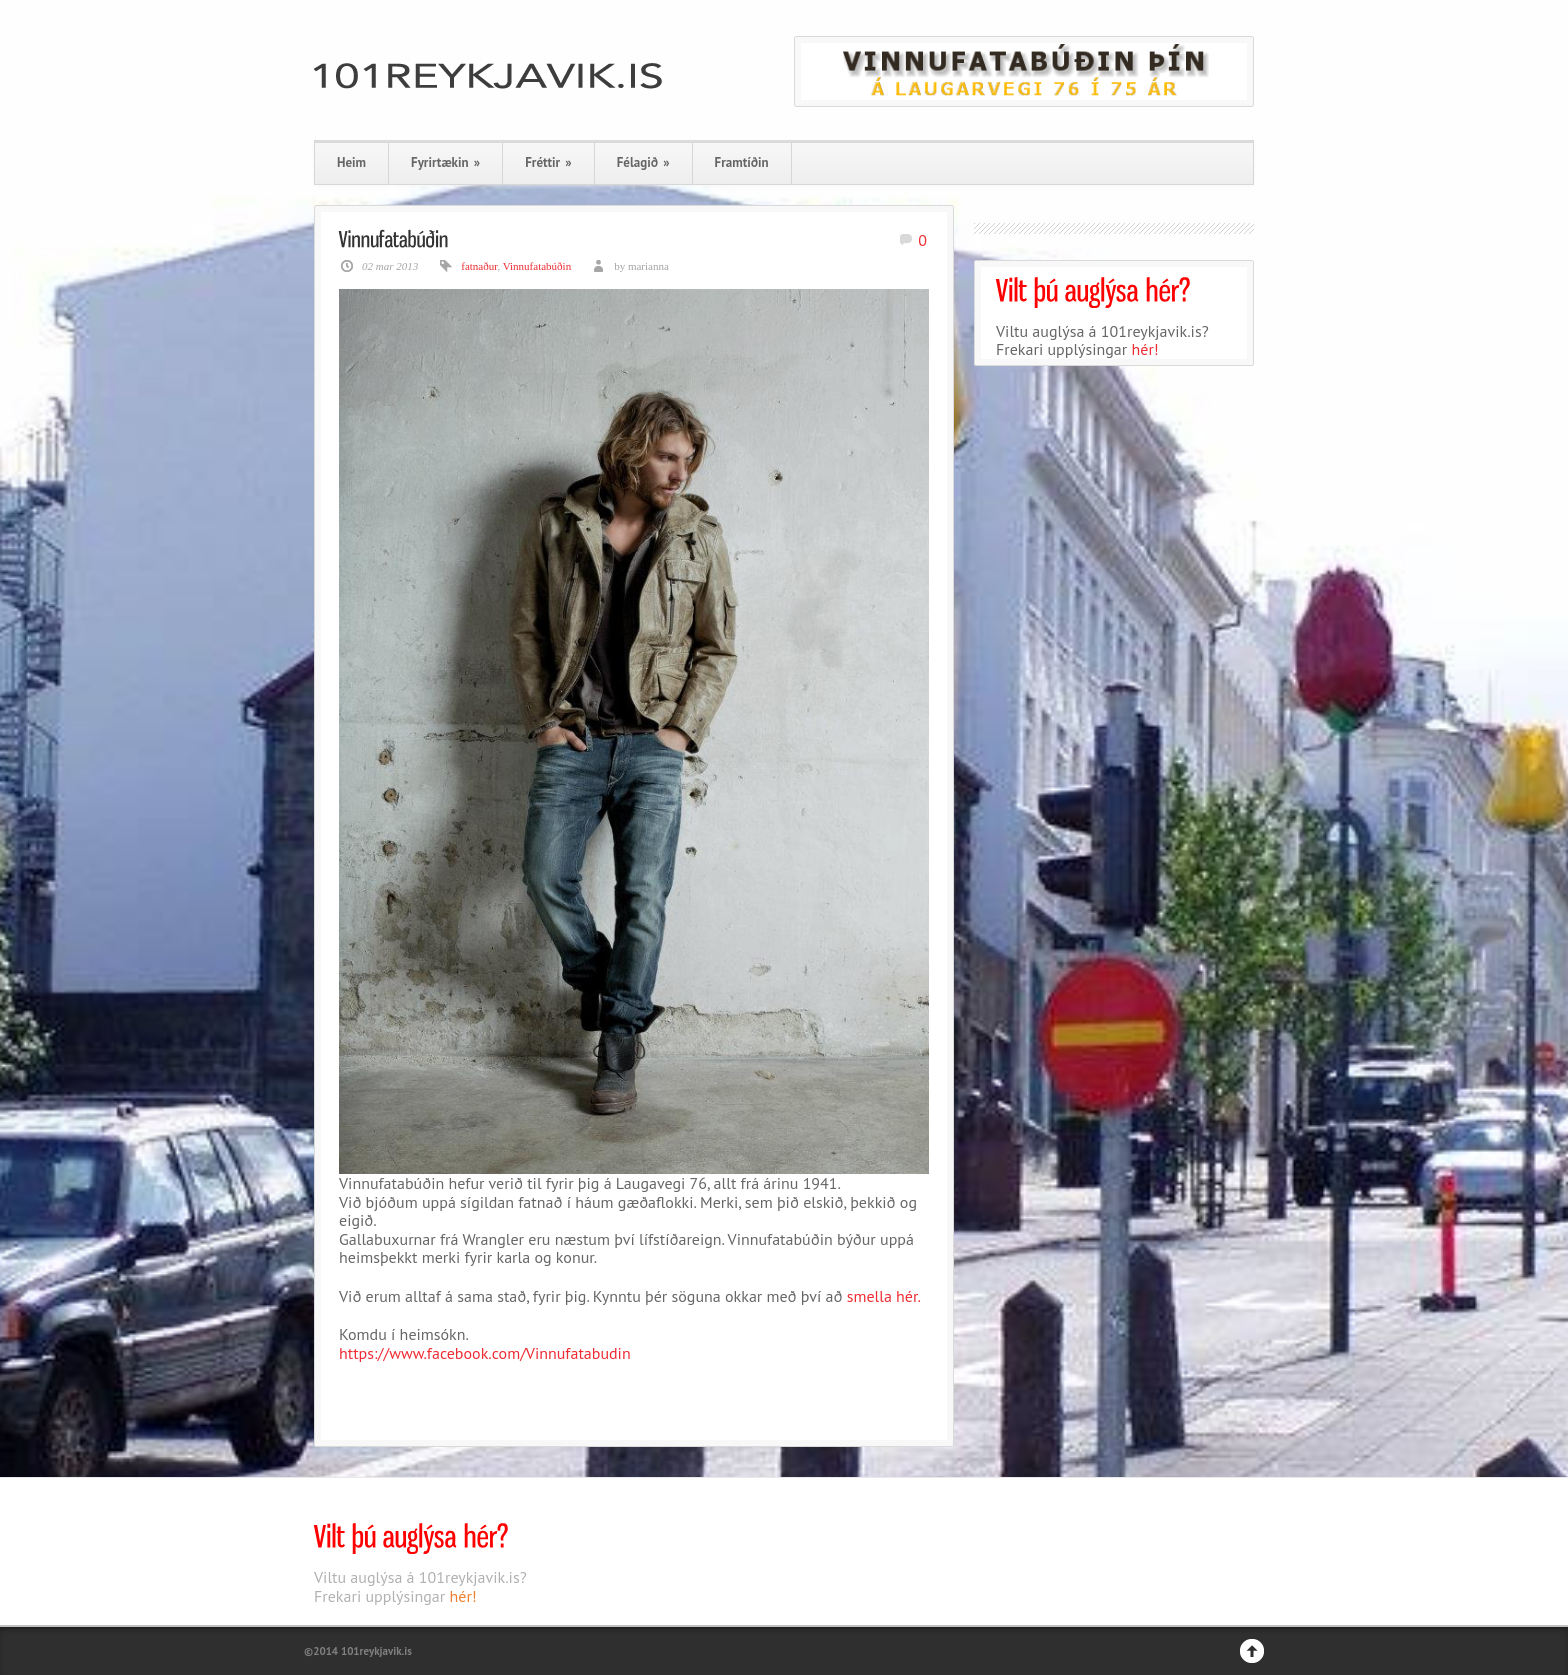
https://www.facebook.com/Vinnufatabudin (485, 1353)
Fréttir (548, 162)
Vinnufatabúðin (537, 266)
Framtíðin (742, 162)
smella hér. (884, 1296)
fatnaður (479, 266)
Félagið (643, 162)
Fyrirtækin (445, 162)
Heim (351, 162)
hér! (1145, 349)
